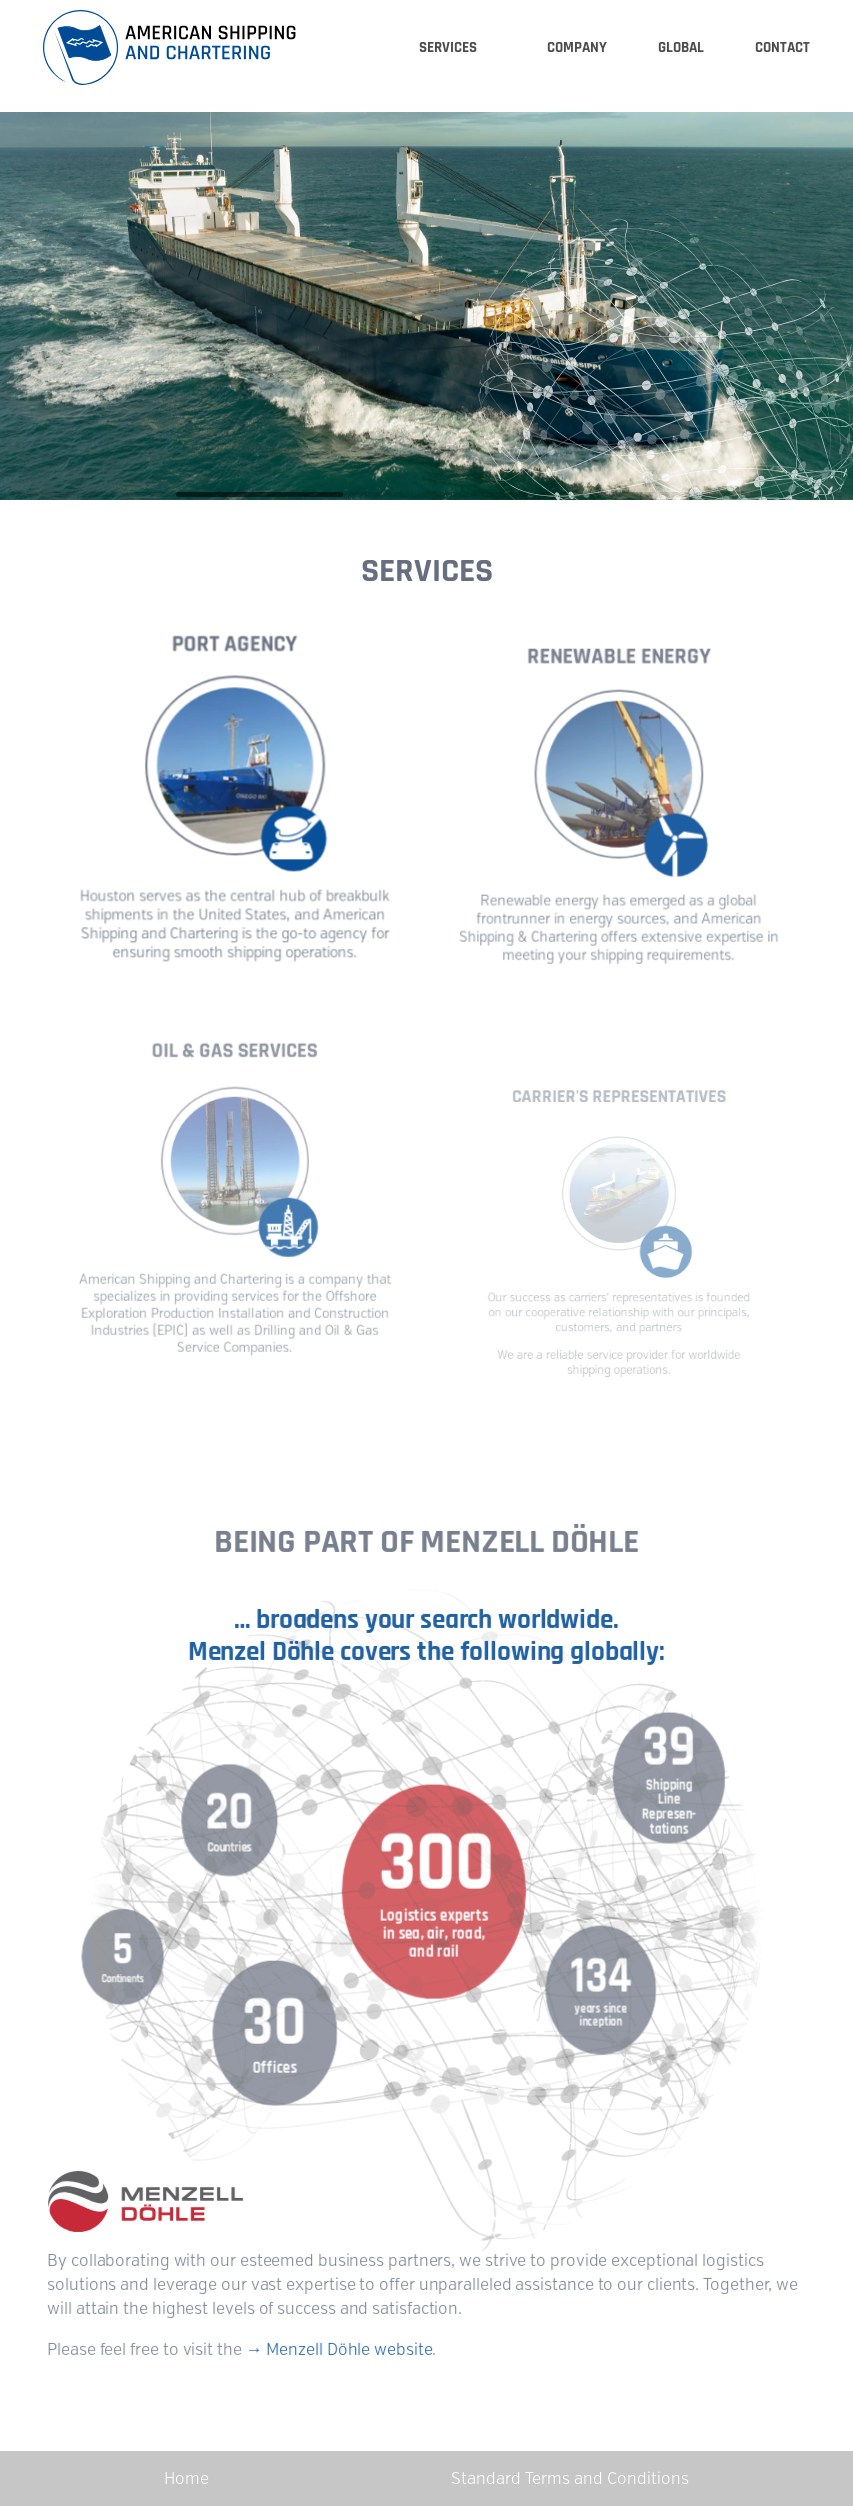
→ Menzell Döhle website (340, 2346)
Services (448, 47)
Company (577, 47)
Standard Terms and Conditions (570, 2478)
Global (681, 47)
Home (186, 2478)
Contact (782, 47)
